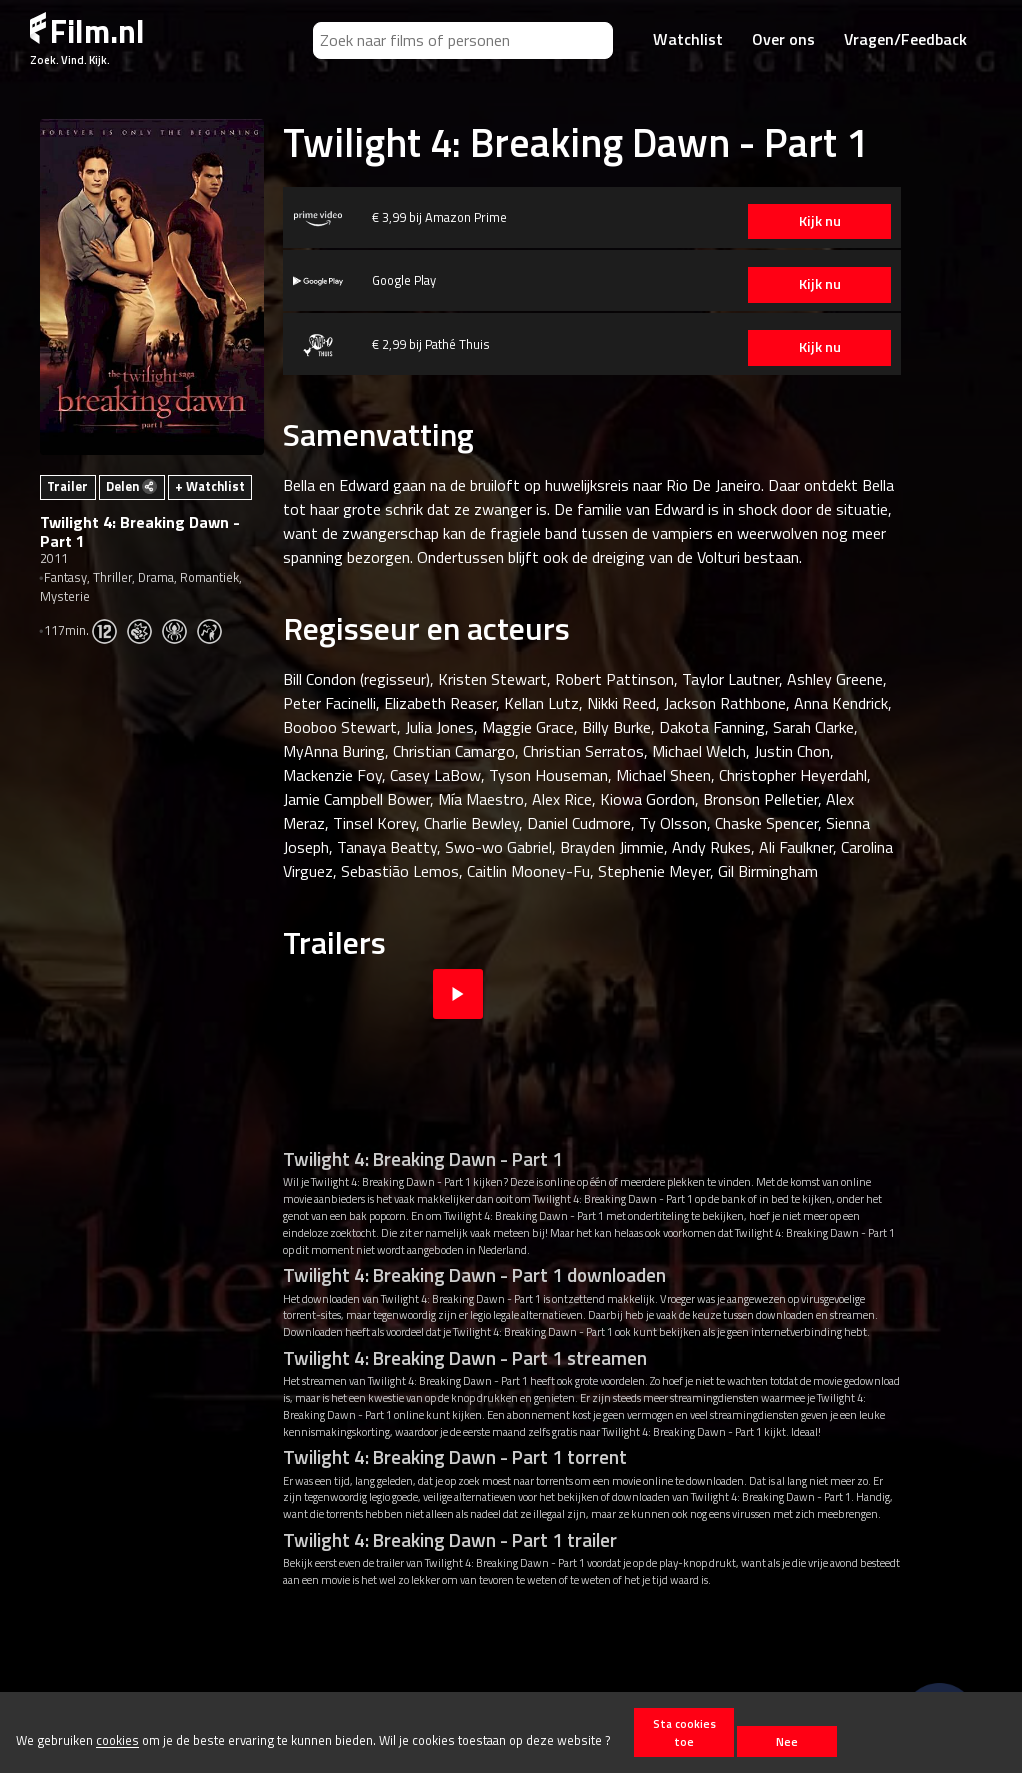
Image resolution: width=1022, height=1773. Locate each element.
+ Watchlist (210, 486)
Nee (787, 1741)
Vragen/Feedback (905, 39)
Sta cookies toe (684, 1732)
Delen (131, 486)
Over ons (783, 39)
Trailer (67, 486)
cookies (117, 1741)
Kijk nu (806, 221)
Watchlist (688, 39)
